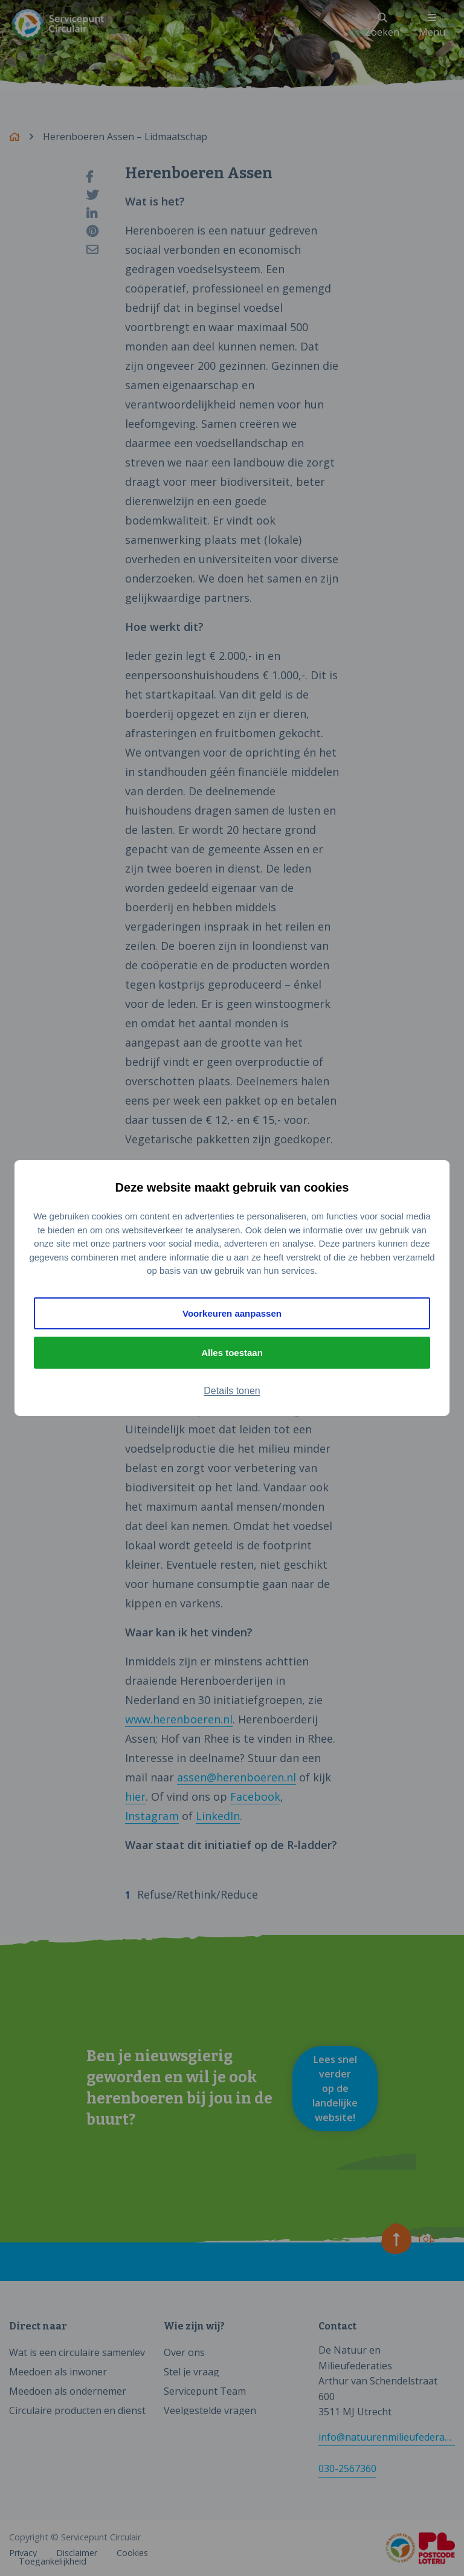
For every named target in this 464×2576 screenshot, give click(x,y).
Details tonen (232, 1391)
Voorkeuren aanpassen (232, 1313)
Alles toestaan (232, 1353)
